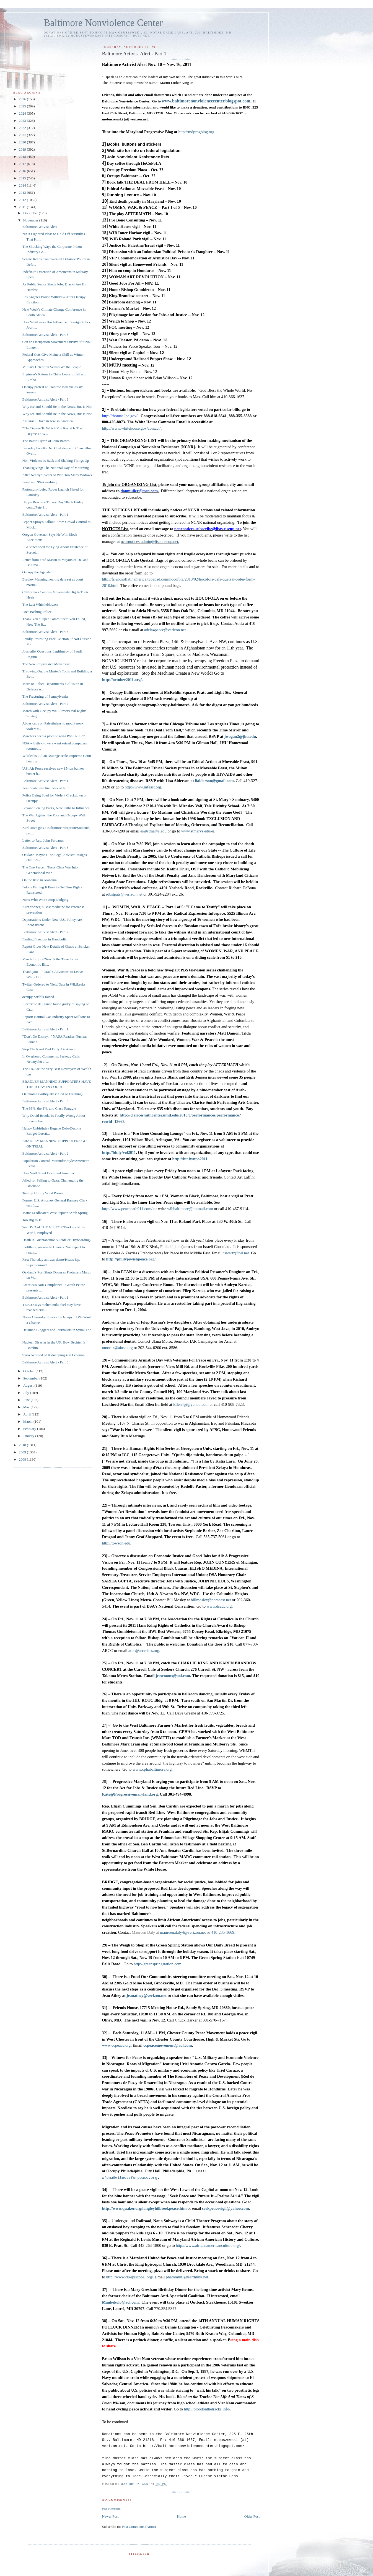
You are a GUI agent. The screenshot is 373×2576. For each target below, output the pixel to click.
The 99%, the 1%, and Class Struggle (49, 1108)
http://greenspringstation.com (157, 1964)
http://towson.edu (116, 1543)
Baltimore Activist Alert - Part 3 (45, 334)
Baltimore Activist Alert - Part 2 (45, 704)
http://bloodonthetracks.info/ (207, 2409)
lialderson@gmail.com (214, 780)
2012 (23, 200)
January (29, 1436)
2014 (23, 185)
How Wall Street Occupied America (48, 1173)
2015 (23, 178)
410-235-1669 (222, 1932)
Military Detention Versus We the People (51, 367)
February (30, 1429)
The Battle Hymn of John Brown (45, 441)
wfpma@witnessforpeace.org (129, 2178)
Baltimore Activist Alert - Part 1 (45, 514)
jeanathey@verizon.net (147, 1995)
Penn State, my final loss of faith (45, 788)
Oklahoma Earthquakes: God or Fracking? (52, 1094)
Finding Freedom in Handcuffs (44, 939)
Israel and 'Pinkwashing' (39, 482)
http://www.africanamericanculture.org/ (208, 2245)
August (29, 1385)
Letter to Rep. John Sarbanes (43, 840)
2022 (23, 128)
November (31, 220)
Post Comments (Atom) (139, 2527)
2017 (23, 164)
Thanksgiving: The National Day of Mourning (55, 468)
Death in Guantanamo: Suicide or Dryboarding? (56, 1240)
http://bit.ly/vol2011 (119, 1152)
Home (181, 2516)
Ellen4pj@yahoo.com (191, 1404)
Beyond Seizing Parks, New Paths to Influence (55, 808)
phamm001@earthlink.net (187, 2277)
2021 (23, 135)
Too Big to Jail (32, 1220)
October (29, 1371)
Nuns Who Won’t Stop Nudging (45, 900)
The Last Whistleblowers (40, 604)
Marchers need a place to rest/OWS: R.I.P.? (53, 736)
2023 (23, 120)
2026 (23, 99)
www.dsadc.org (219, 1606)
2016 (23, 171)
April (27, 1414)
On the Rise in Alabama (39, 880)
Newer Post (110, 2516)
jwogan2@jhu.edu (240, 736)
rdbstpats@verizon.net (124, 894)
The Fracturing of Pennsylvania (45, 696)
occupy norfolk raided (38, 997)
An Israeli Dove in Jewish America (47, 421)
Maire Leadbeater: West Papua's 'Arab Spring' (55, 1213)
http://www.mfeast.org (143, 787)
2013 (23, 192)
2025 (23, 106)
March (28, 1421)
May (27, 1407)
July (26, 1393)
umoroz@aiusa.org (117, 1347)
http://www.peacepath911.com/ (127, 1208)
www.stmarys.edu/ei (197, 831)
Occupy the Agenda (36, 572)
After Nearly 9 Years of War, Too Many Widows (57, 475)
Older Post (252, 2516)
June (27, 1400)
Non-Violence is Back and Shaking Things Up (55, 460)
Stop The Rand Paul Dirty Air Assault (49, 1049)
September (31, 1378)
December (31, 213)
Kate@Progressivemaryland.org (130, 1794)
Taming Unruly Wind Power (42, 1193)
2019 (23, 149)
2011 (23, 207)
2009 (23, 1452)
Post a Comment (111, 2508)
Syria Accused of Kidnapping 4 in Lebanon (53, 1355)
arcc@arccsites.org (143, 1650)
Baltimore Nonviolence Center (103, 22)
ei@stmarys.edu (153, 831)
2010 (23, 1445)
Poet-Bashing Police (36, 612)
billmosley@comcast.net (211, 1600)
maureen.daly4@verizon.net (183, 1932)
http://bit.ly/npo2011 (189, 1159)
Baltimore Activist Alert (39, 227)
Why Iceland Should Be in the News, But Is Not (57, 406)
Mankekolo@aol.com (120, 2302)
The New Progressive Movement (46, 664)
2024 (23, 113)
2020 (23, 142)
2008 (23, 1459)
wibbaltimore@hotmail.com (190, 1208)
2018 (23, 156)
